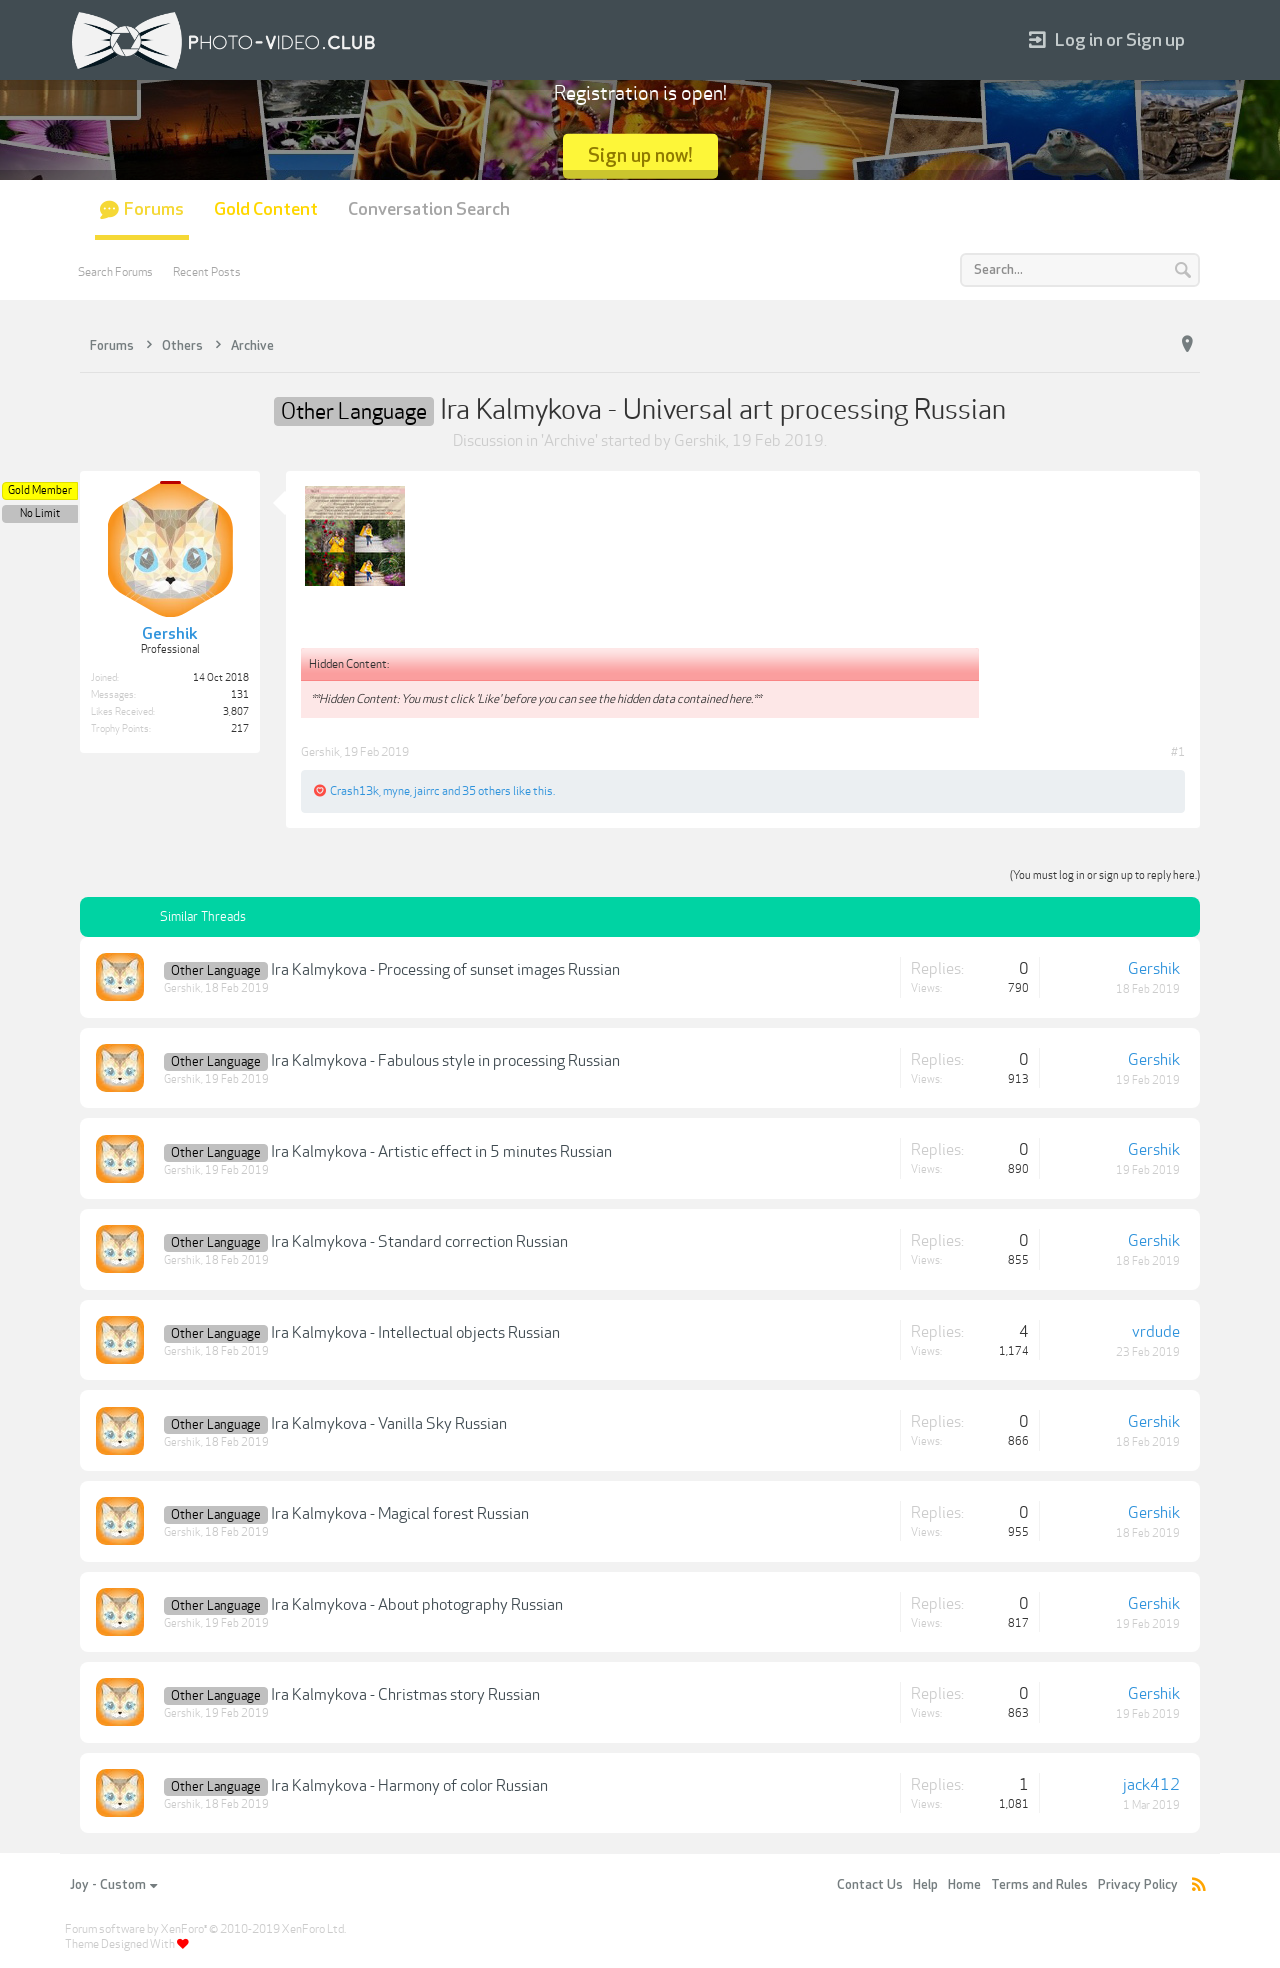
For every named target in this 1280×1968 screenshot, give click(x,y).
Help (925, 1885)
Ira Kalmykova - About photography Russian (417, 1605)
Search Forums (115, 272)
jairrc (427, 791)
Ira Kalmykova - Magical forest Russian (400, 1514)
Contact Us (870, 1885)
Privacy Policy (1138, 1885)
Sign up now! (640, 155)
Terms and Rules (1039, 1885)
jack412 (1151, 1785)
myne (396, 791)
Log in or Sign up (1107, 40)
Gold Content (266, 209)
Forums (154, 209)
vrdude (1156, 1332)
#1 (1178, 752)
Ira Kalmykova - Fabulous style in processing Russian (445, 1061)
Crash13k (354, 791)
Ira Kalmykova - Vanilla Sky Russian (389, 1424)
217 (240, 729)
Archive (569, 441)
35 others (486, 791)
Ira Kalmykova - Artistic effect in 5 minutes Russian (441, 1152)
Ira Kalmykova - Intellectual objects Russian (415, 1333)
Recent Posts (207, 272)
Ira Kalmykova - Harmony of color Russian (409, 1786)
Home (964, 1885)
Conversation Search (429, 209)
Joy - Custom (113, 1885)
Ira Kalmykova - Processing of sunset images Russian (445, 970)
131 (240, 695)
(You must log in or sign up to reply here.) (1105, 875)
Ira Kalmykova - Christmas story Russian (405, 1695)
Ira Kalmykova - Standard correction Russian (419, 1242)
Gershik (700, 441)
